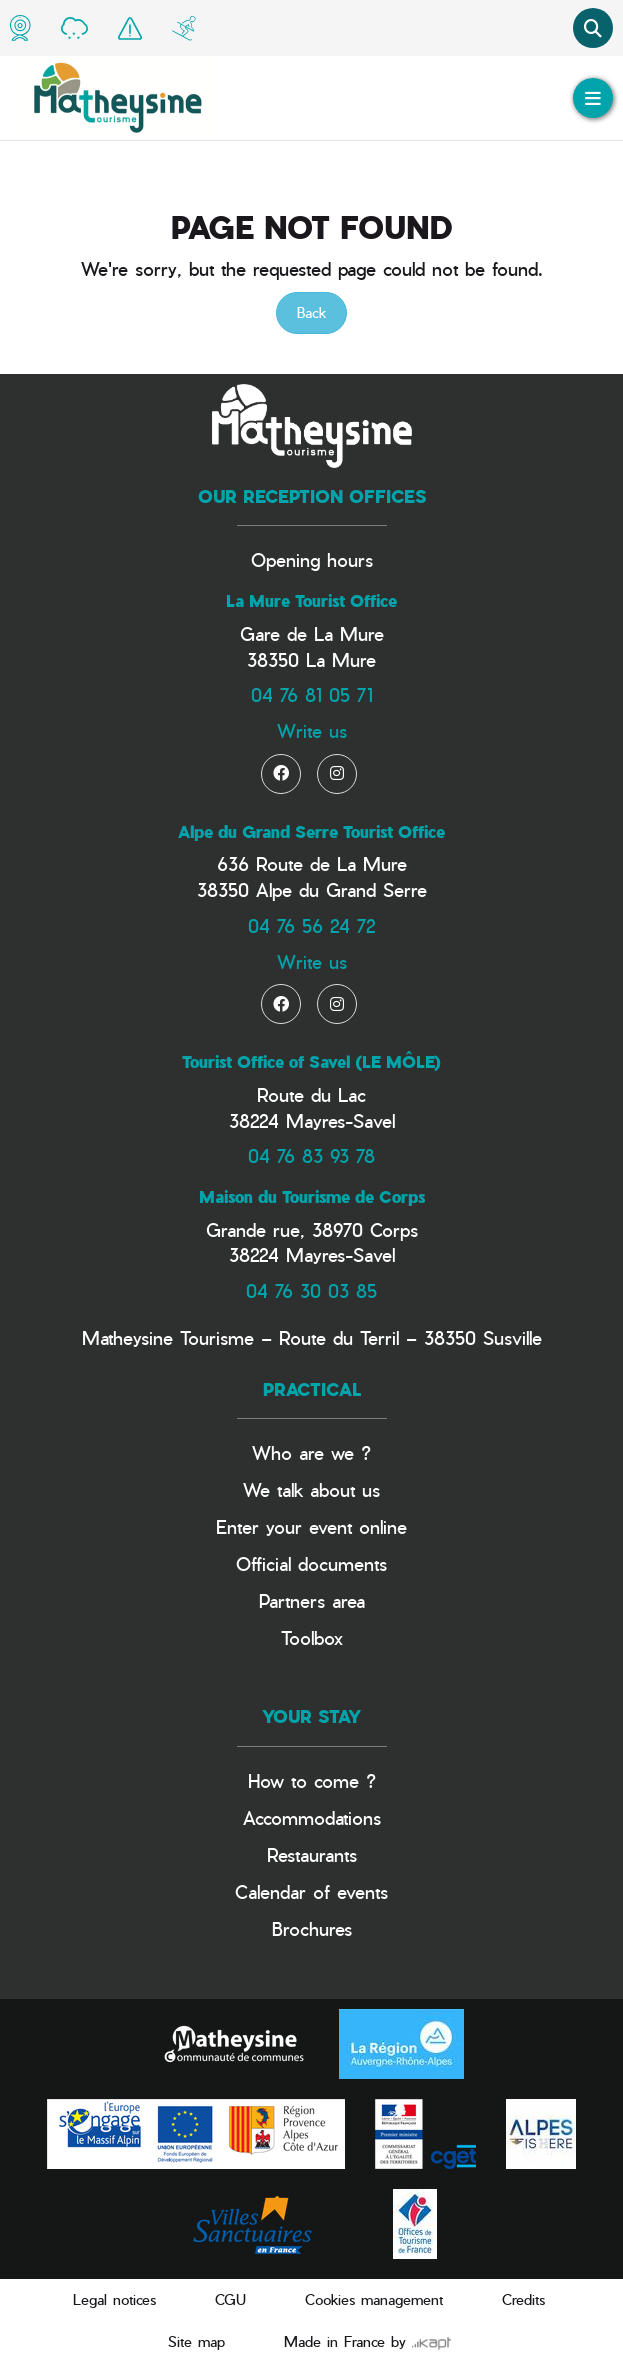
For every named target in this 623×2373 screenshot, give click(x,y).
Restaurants (312, 1854)
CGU (230, 2299)
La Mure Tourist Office (311, 601)
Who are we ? (311, 1452)
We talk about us (311, 1489)
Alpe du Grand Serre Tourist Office (311, 832)
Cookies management (374, 2299)
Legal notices (114, 2299)
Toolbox (312, 1637)
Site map (196, 2341)
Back (311, 312)
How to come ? (312, 1780)
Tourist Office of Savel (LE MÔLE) (311, 1062)
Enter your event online (311, 1526)
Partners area (312, 1600)
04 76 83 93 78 (311, 1155)
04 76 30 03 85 (311, 1290)
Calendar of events (311, 1891)
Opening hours (312, 559)
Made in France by (367, 2341)
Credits (523, 2299)
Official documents (311, 1563)
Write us (312, 730)
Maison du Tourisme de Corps (312, 1197)
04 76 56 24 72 (311, 925)
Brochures (312, 1928)
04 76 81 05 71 (312, 694)
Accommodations (312, 1817)
